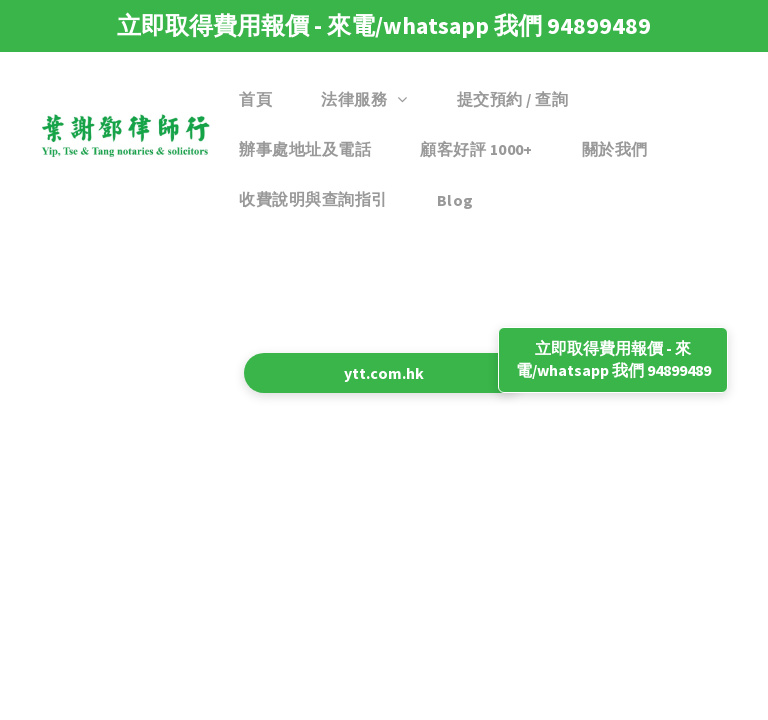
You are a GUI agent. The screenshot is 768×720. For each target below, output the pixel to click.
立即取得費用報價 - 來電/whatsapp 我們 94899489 (384, 25)
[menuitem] (263, 100)
